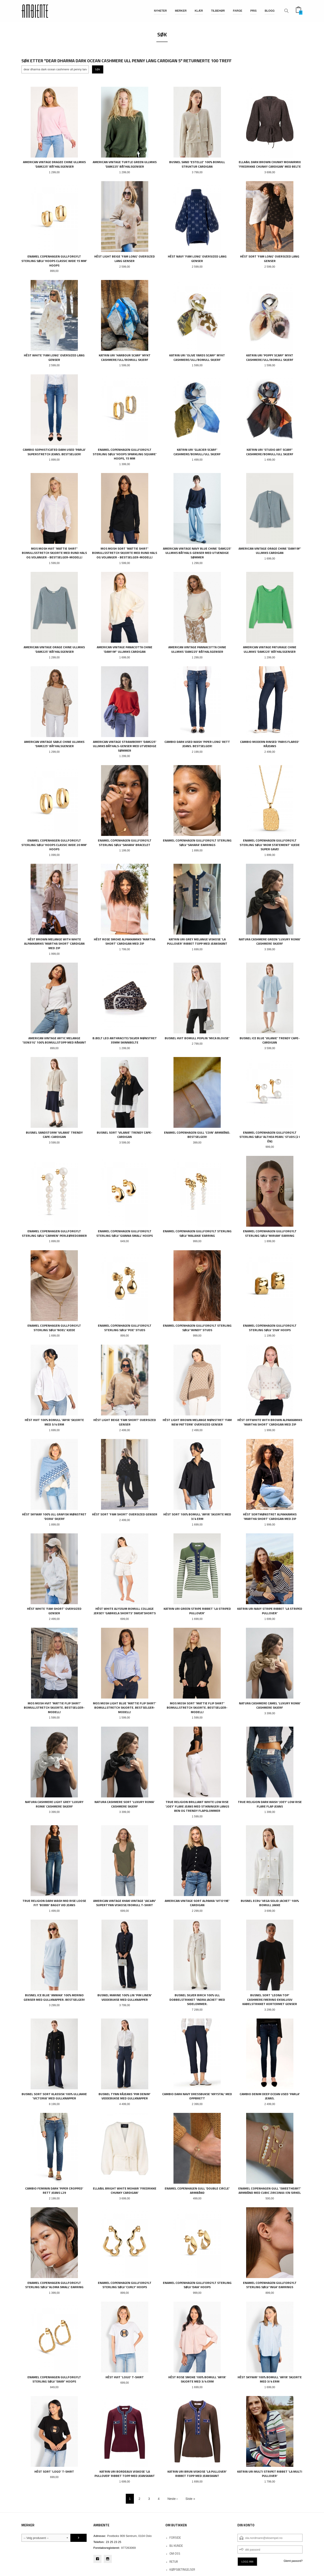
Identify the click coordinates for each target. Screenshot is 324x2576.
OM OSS (174, 2553)
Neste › (172, 2498)
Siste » (190, 2498)
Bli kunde (176, 2545)
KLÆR (199, 10)
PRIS (253, 10)
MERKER (181, 10)
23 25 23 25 (113, 2542)
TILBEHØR (218, 10)
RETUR (173, 2561)
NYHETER (160, 10)
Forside (175, 2537)
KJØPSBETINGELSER (182, 2569)
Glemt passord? (293, 2561)
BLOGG (269, 10)
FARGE (237, 10)
